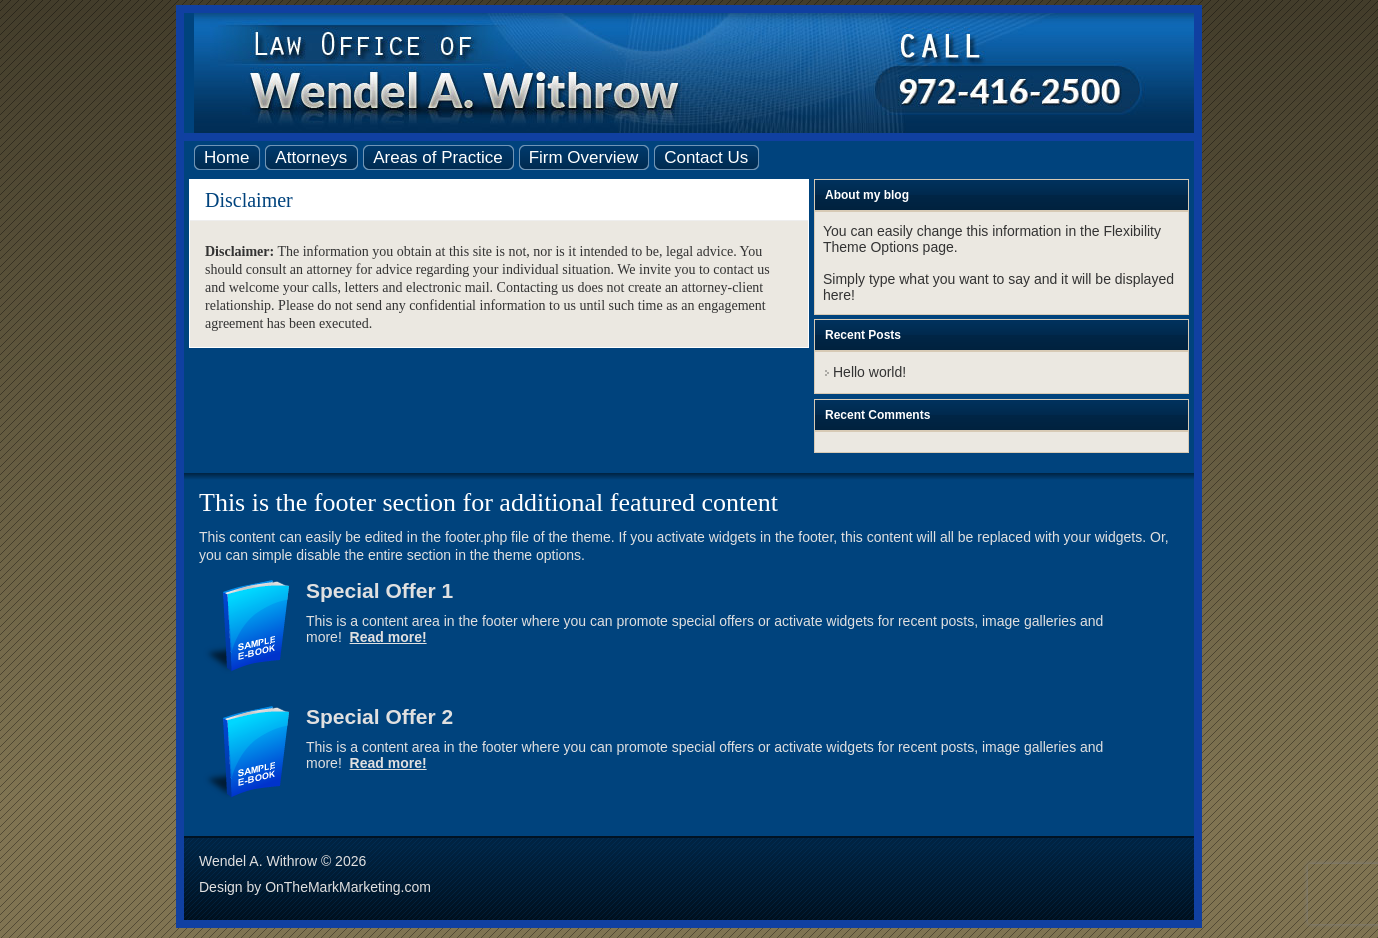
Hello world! (869, 372)
